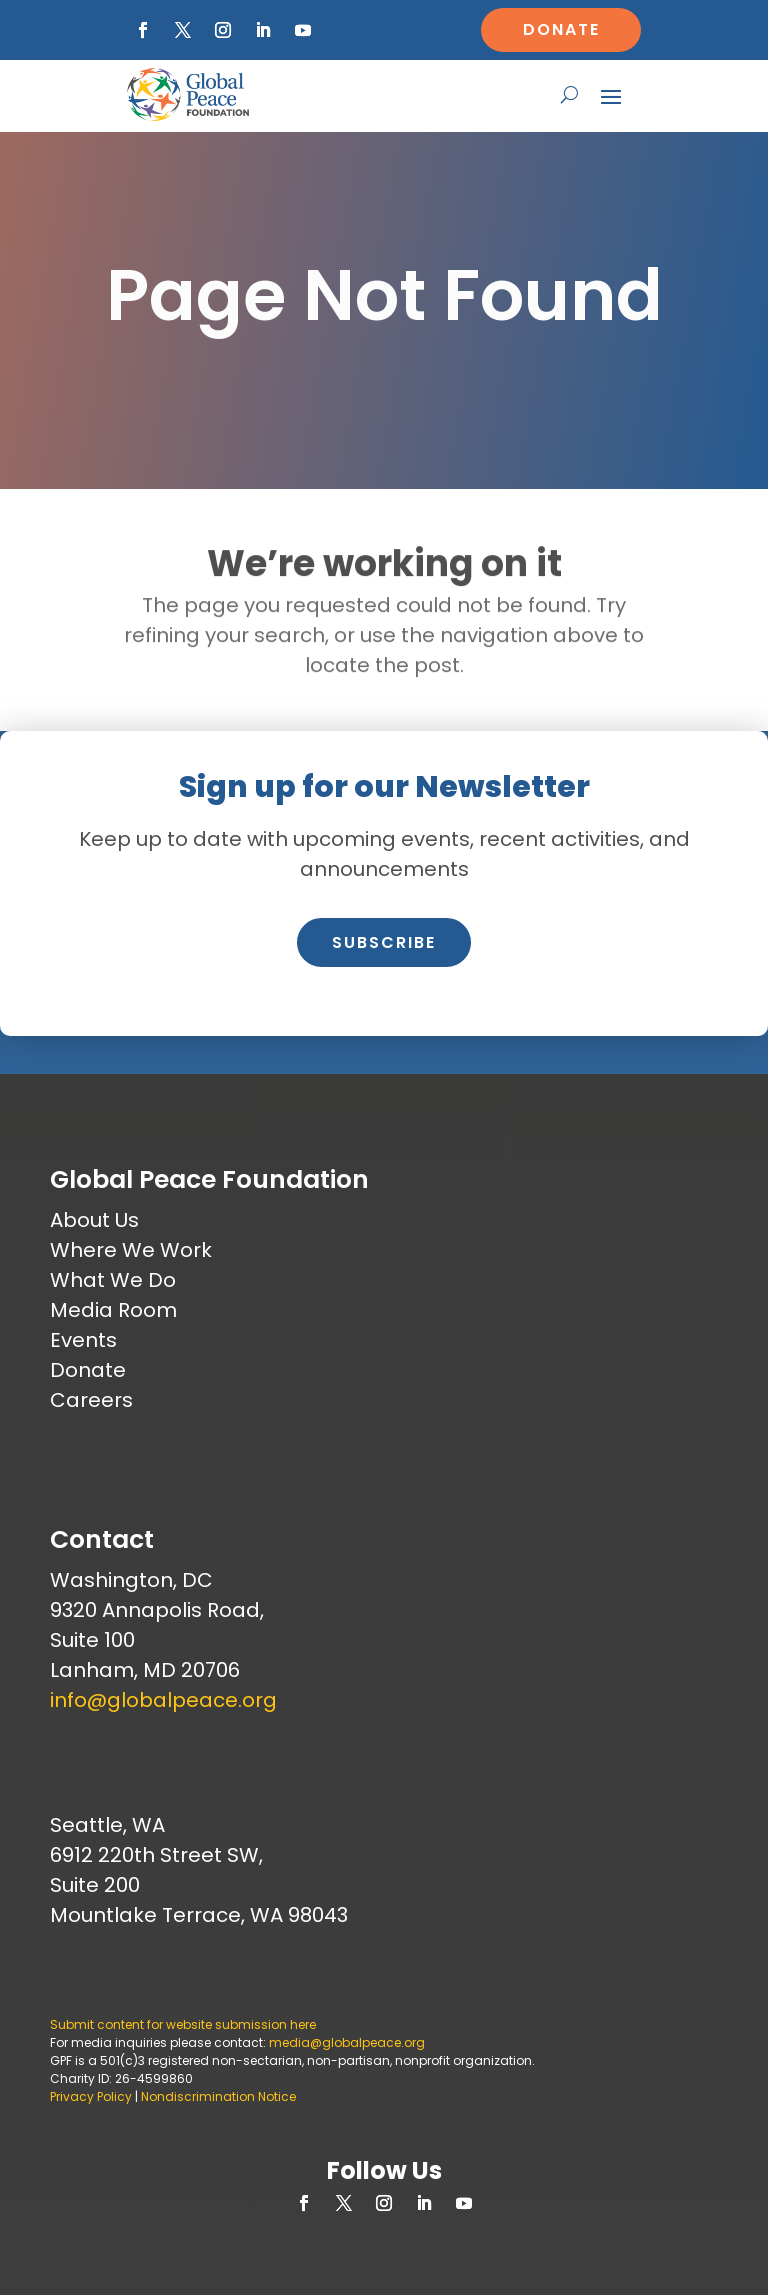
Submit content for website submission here (183, 2024)
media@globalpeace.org (347, 2042)
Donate (561, 29)
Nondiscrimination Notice (218, 2096)
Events (83, 1340)
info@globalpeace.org (163, 1700)
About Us (94, 1220)
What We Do (113, 1280)
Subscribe (384, 942)
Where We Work (131, 1250)
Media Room (113, 1310)
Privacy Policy (91, 2096)
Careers (91, 1400)
